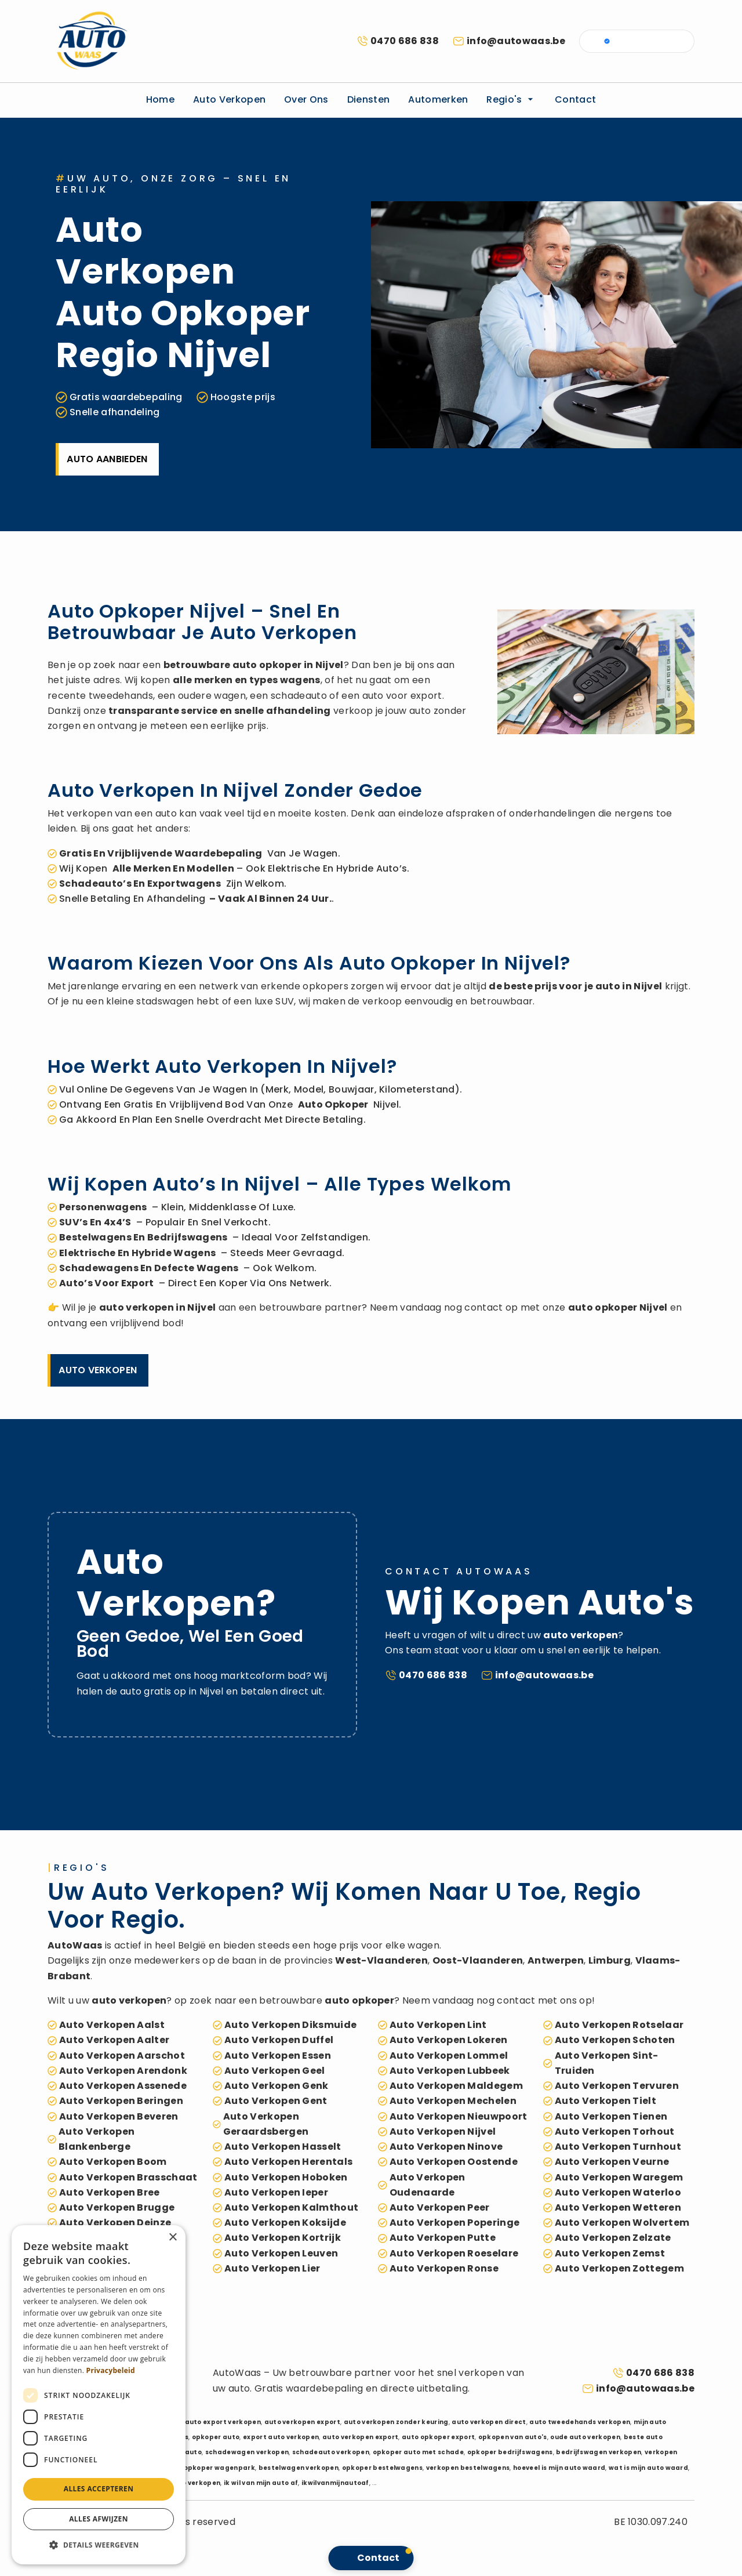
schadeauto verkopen (330, 2452)
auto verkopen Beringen (121, 2100)
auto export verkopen (223, 2422)
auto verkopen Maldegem (456, 2085)
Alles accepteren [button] (99, 2489)
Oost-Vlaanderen (477, 1960)
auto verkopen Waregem (619, 2177)
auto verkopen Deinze (115, 2222)
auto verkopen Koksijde (285, 2222)
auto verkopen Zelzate (613, 2237)
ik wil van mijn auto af (261, 2483)
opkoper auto (216, 2437)
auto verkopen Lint (438, 2024)
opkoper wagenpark (219, 2467)
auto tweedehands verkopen (579, 2422)
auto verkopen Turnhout (618, 2146)
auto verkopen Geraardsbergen (265, 2124)
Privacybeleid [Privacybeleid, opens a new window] (110, 2370)
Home (160, 99)
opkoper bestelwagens (382, 2467)
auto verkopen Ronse (444, 2268)
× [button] (172, 2237)
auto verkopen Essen (277, 2055)
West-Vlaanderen (381, 1960)
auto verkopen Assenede (123, 2085)
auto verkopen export (302, 2422)
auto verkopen (136, 1307)
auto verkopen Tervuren (617, 2085)
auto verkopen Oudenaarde (427, 2185)
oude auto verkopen (585, 2437)
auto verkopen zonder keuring (396, 2422)
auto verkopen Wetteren (618, 2207)
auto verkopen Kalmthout (291, 2207)
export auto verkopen (281, 2437)
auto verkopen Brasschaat (128, 2177)
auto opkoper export (438, 2437)
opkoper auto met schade (418, 2452)
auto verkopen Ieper (276, 2192)
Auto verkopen (229, 99)
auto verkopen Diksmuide (290, 2024)
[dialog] (99, 2394)
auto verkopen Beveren (119, 2116)
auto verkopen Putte (443, 2237)
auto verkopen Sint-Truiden (607, 2063)
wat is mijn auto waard (648, 2467)
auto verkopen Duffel (278, 2040)
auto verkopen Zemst (610, 2253)
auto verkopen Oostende (454, 2161)
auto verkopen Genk (276, 2085)
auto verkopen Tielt (605, 2100)
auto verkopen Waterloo (618, 2192)
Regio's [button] (511, 99)
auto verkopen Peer (440, 2207)
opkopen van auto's (512, 2437)
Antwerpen (556, 1960)
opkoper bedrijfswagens (510, 2452)
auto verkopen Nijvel (443, 2131)
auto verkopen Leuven (281, 2253)
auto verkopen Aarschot (122, 2055)
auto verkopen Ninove (446, 2146)
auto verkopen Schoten (615, 2040)
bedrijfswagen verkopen (598, 2452)
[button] (98, 2545)
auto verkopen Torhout (615, 2131)
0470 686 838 (404, 41)
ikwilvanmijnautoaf (335, 2483)
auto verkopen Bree (109, 2192)
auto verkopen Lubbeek (450, 2070)
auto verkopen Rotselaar (619, 2024)
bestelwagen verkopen (299, 2467)
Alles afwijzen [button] (98, 2519)
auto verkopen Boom (113, 2161)
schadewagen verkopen (247, 2452)
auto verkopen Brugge (116, 2207)
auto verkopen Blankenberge (96, 2139)
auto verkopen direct (489, 2422)
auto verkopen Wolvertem (622, 2222)
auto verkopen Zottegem (619, 2268)
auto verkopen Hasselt (282, 2146)
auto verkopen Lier (272, 2268)
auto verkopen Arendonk (123, 2070)
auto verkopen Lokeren (449, 2040)
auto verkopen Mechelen (453, 2100)
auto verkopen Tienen (611, 2116)
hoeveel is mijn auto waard (559, 2467)
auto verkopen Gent (276, 2100)
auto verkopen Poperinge (454, 2222)
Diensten (368, 99)
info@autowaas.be (516, 41)
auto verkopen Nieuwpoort (459, 2116)
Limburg (609, 1960)
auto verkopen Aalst (112, 2024)
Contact (575, 99)
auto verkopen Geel (274, 2070)
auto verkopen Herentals (288, 2161)
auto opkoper (267, 665)
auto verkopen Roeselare (454, 2253)
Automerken (438, 99)
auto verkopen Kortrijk (282, 2237)
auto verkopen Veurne (612, 2161)
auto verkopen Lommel (449, 2055)
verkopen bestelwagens (468, 2467)
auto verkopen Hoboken (286, 2177)
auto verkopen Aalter (114, 2040)
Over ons (306, 99)
